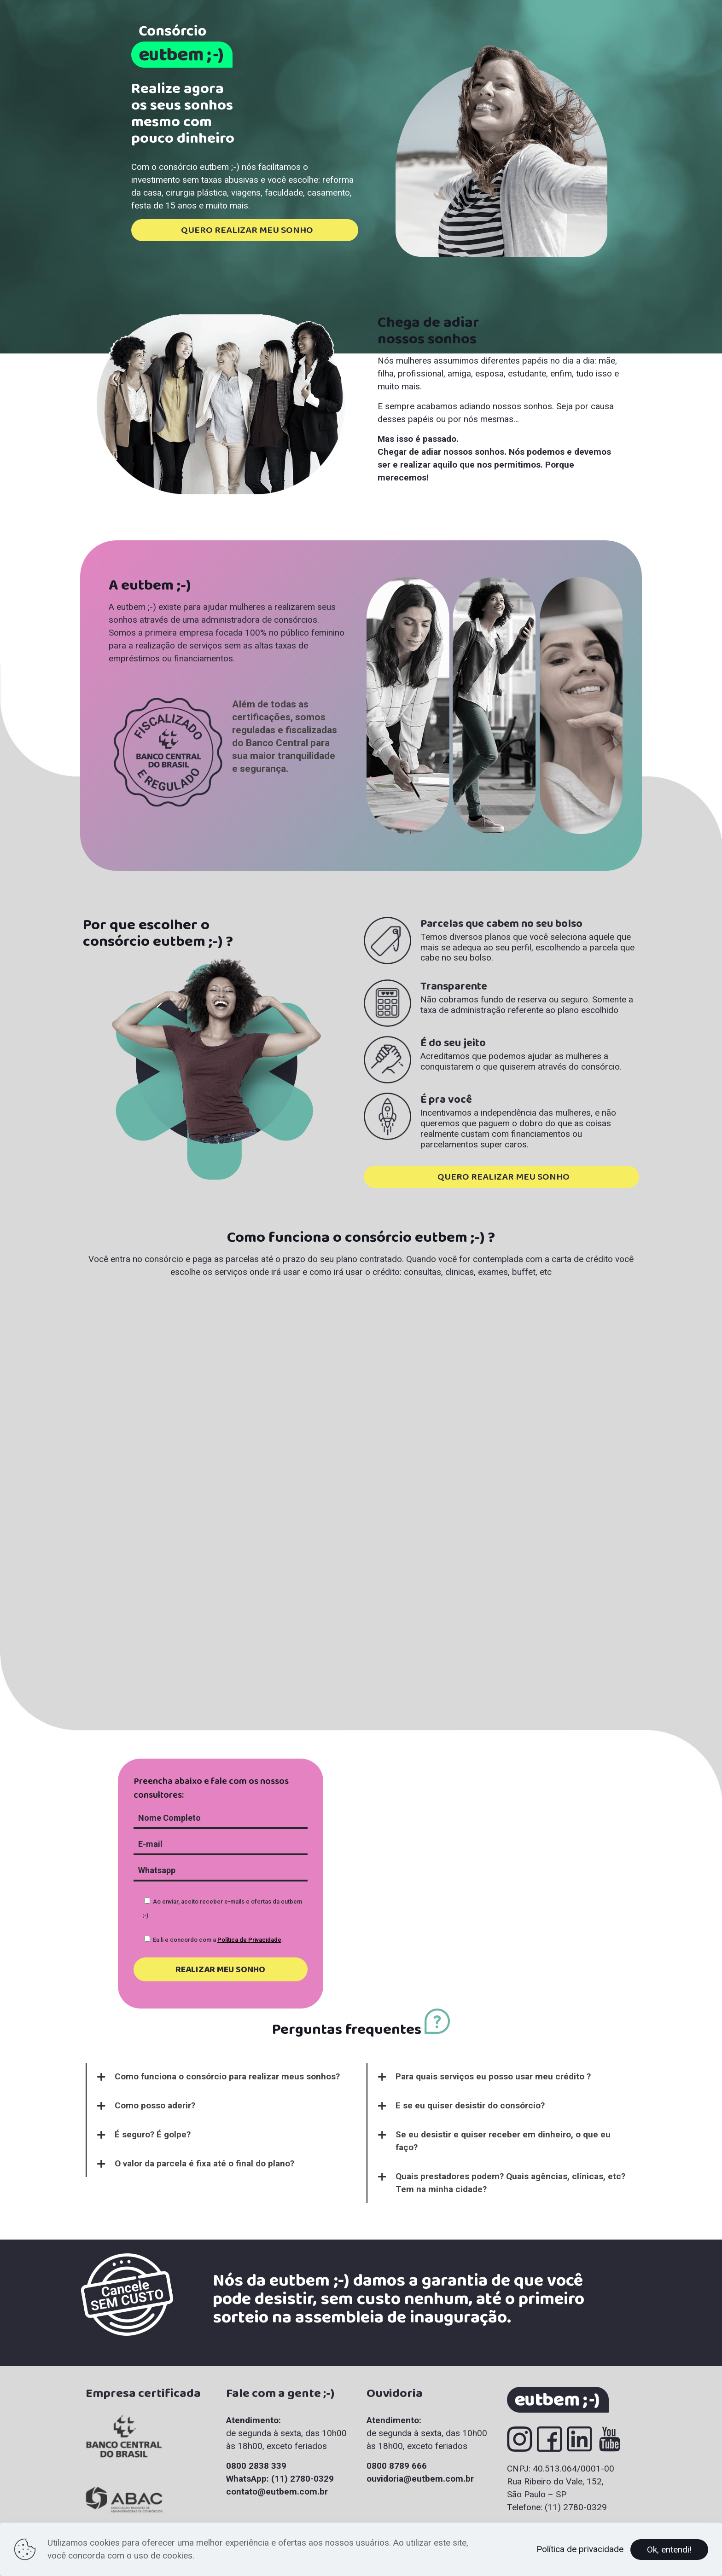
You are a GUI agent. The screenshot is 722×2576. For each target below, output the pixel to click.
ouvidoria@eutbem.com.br (420, 2478)
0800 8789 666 (397, 2465)
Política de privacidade (579, 2549)
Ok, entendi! (669, 2549)
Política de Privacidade (249, 1939)
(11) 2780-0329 (576, 2507)
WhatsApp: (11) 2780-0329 (280, 2478)
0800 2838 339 (256, 2465)
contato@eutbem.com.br (277, 2491)
